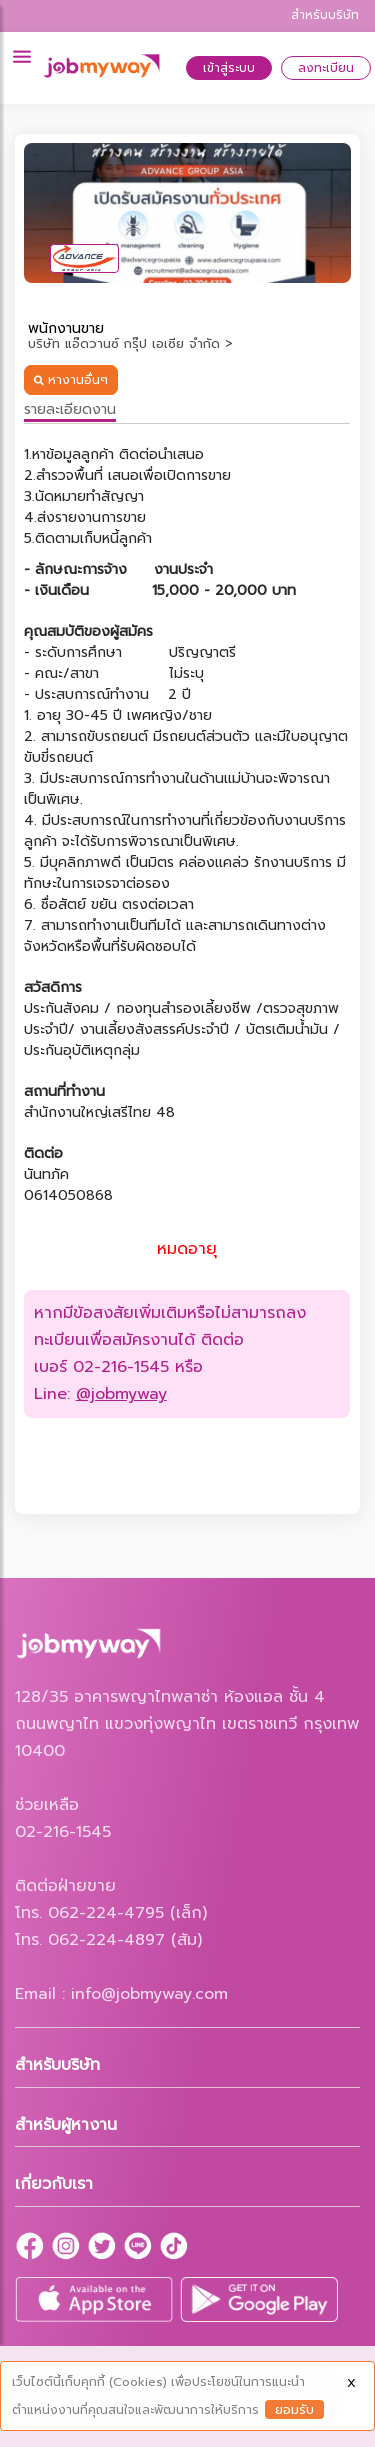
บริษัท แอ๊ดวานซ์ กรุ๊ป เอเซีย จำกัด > (130, 343)
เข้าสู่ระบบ (229, 68)
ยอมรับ (294, 2409)
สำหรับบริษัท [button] (57, 2065)
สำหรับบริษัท (325, 15)
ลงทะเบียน (326, 68)
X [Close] (351, 2383)
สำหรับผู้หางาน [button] (66, 2125)
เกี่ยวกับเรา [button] (54, 2184)
